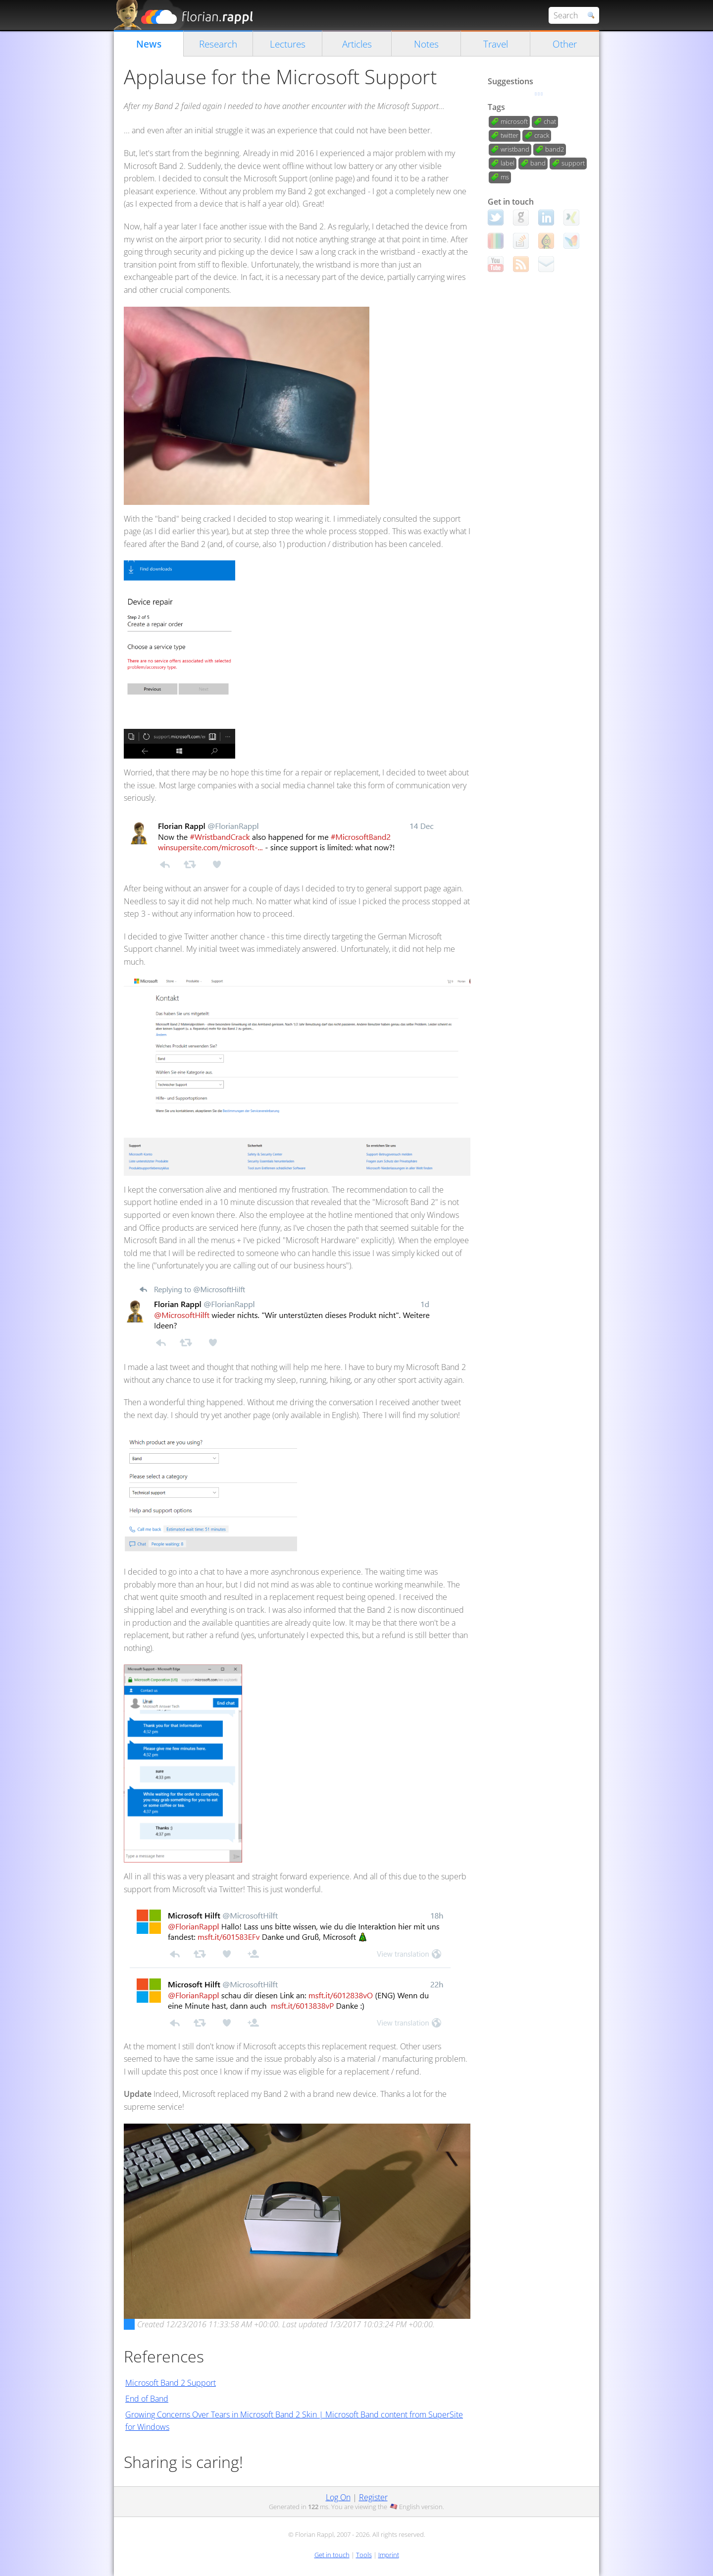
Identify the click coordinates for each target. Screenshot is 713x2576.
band (538, 163)
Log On (338, 2497)
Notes (426, 44)
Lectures (288, 44)
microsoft (514, 121)
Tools (364, 2554)
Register (373, 2497)
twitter (509, 135)
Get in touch (332, 2554)
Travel (495, 44)
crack (541, 135)
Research (218, 44)
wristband (515, 149)
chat (550, 121)
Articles (357, 44)
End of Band (146, 2398)
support (573, 163)
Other (565, 44)
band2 (554, 149)
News (148, 44)
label (507, 163)
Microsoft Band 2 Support (170, 2382)
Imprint (388, 2554)
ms (505, 176)
